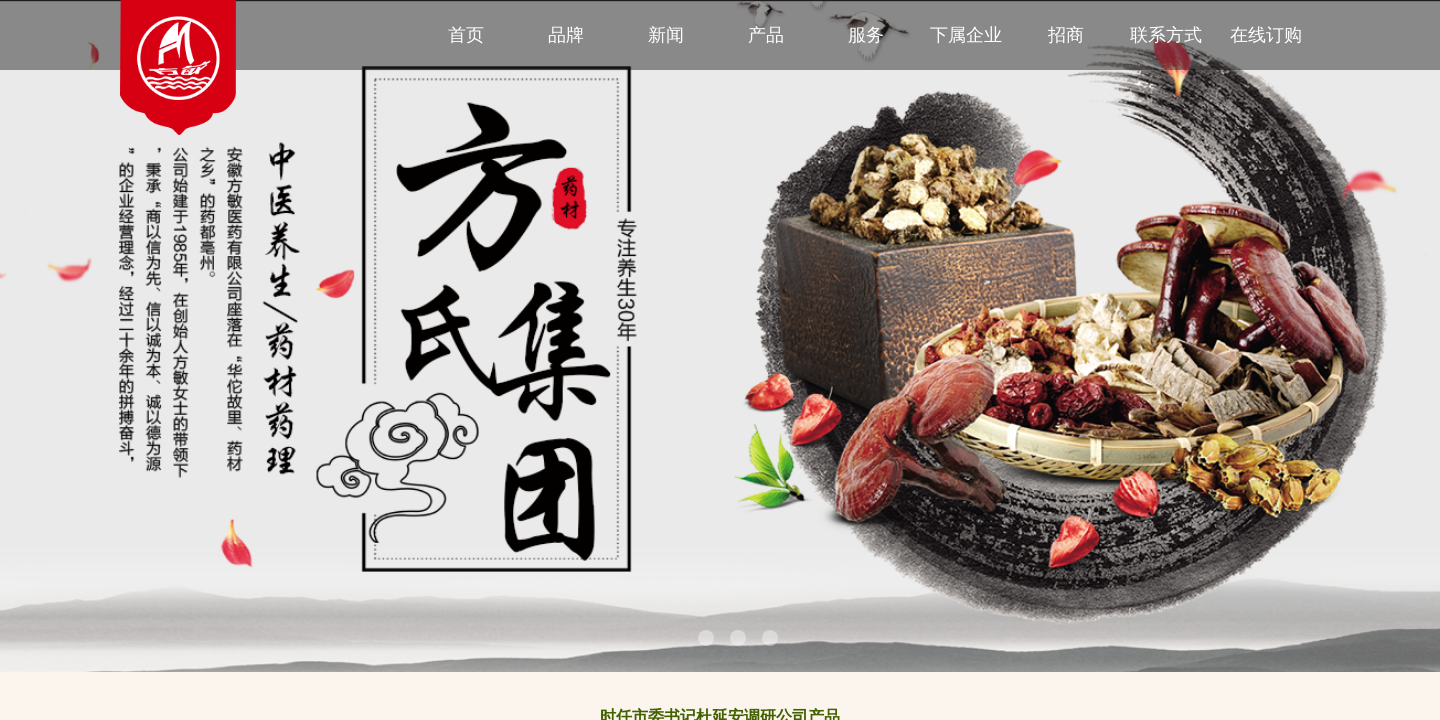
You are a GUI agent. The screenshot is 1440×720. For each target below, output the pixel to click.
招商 (1066, 35)
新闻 (666, 35)
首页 (466, 35)
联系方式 (1166, 35)
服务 (866, 35)
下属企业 (966, 35)
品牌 (566, 35)
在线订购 (1266, 35)
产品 (766, 35)
